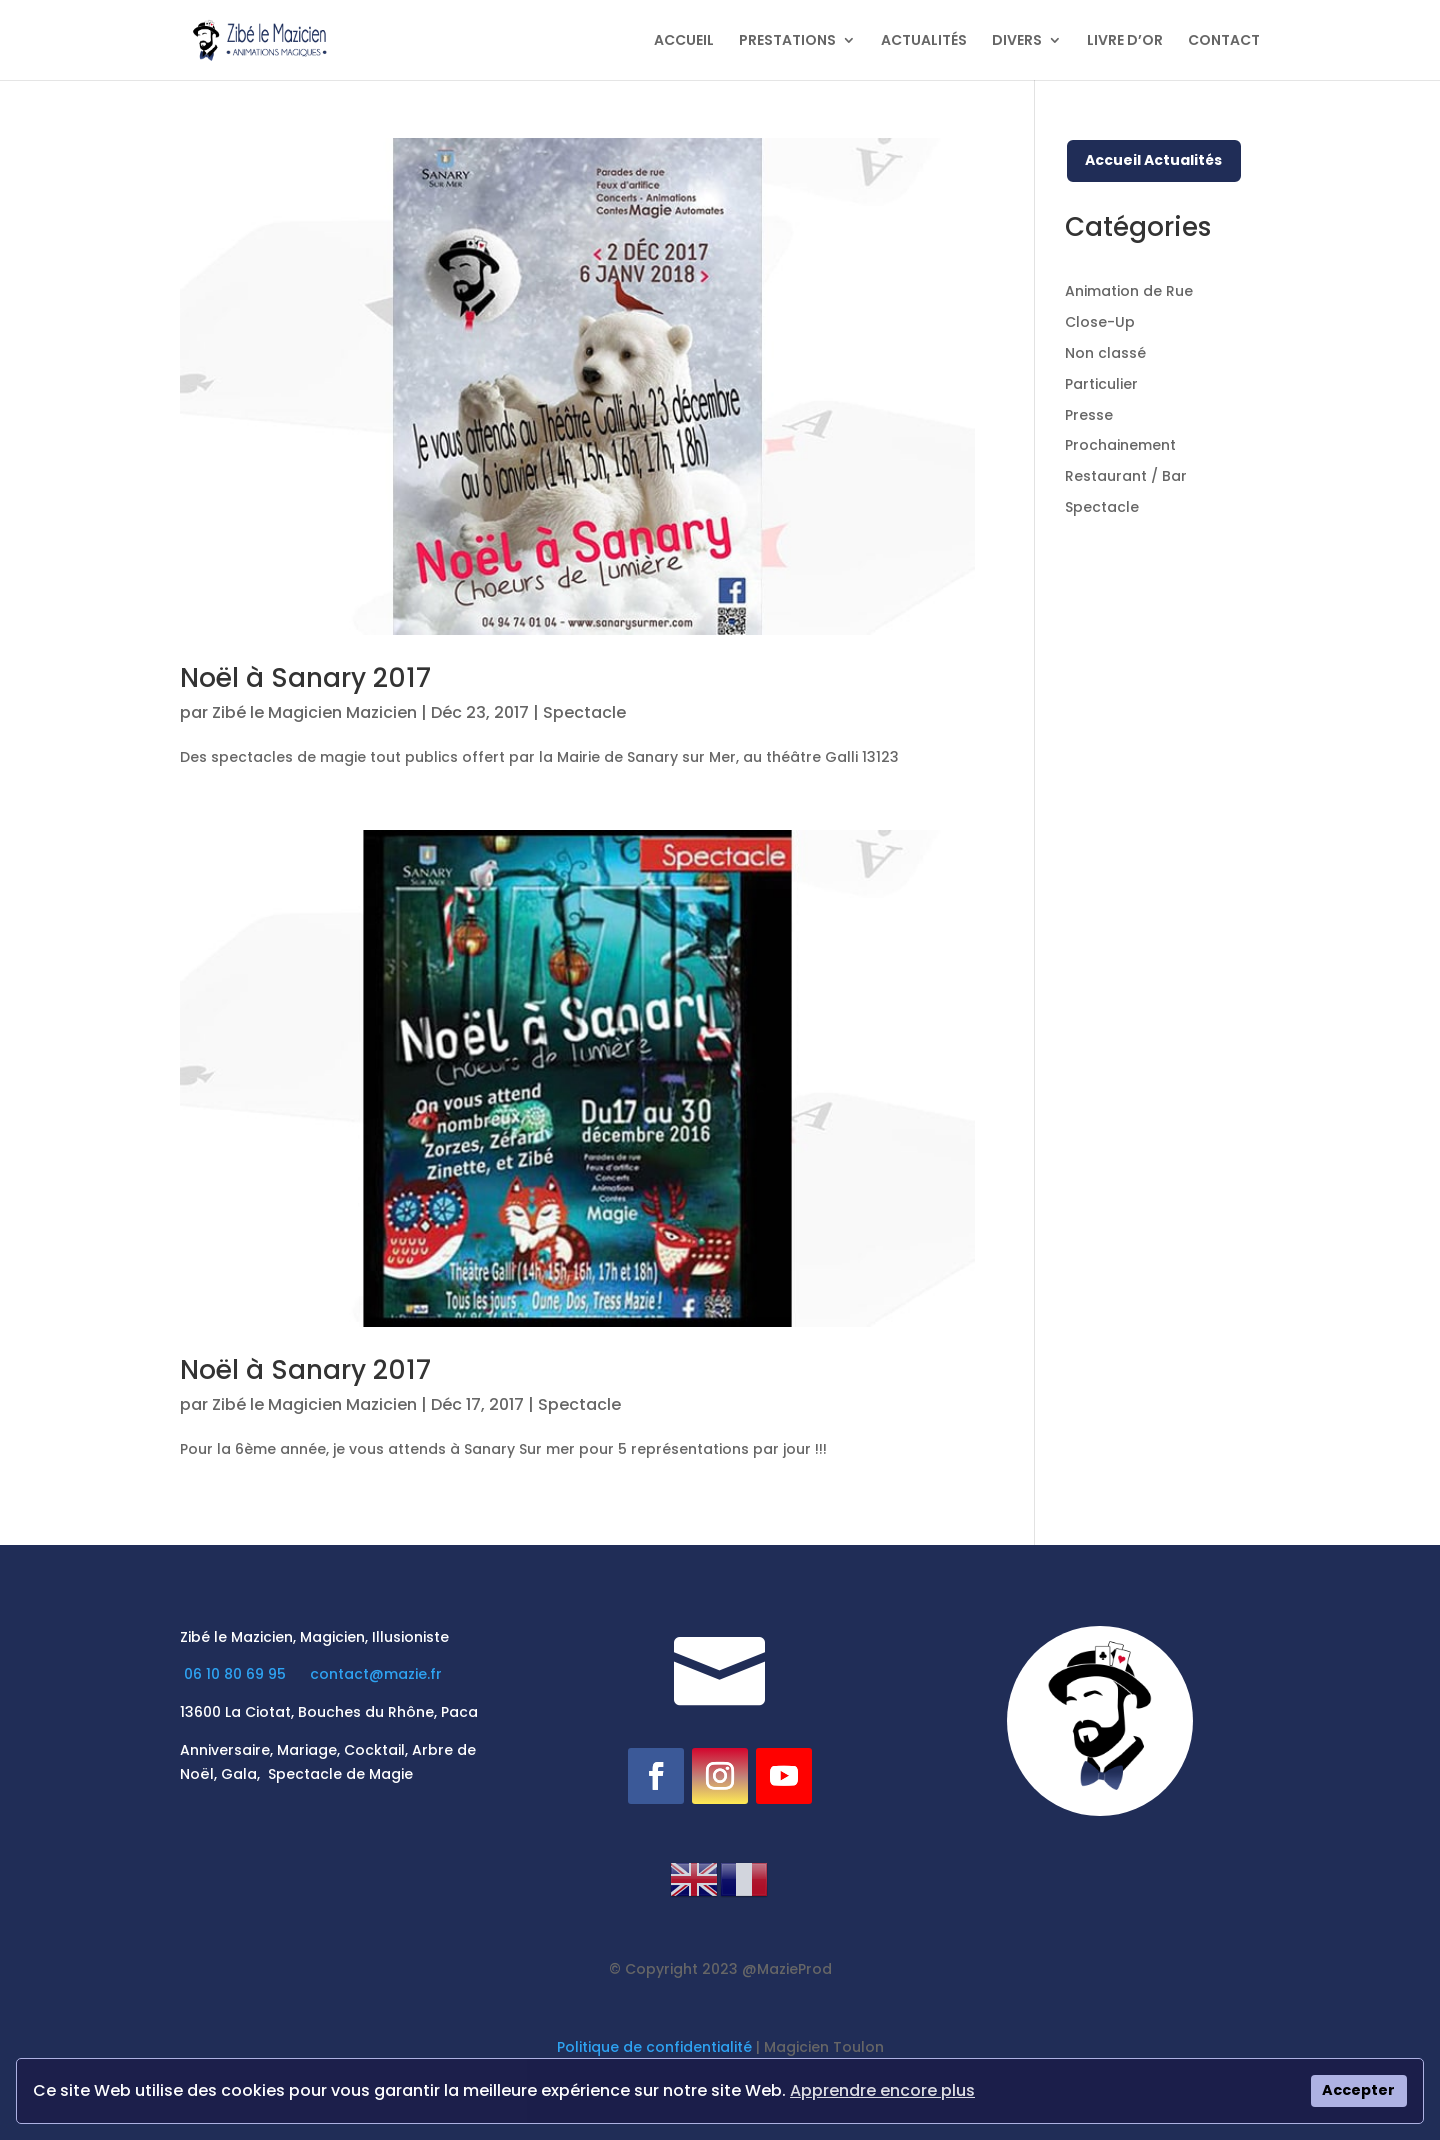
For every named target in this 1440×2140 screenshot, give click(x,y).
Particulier (1101, 384)
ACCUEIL (684, 41)
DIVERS (1017, 41)
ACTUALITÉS (924, 41)
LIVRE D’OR (1125, 41)
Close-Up (1100, 322)
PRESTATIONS (787, 41)
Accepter (1358, 2090)
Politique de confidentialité (654, 2047)
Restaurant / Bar (1126, 476)
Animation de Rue (1129, 291)
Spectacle (584, 712)
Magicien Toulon (824, 2047)
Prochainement (1120, 445)
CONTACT (1224, 41)
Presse (1089, 415)
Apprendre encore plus (882, 2090)
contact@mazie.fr (376, 1674)
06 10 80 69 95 (237, 1674)
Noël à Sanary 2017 (305, 678)
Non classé (1105, 353)
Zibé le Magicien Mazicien (314, 712)
